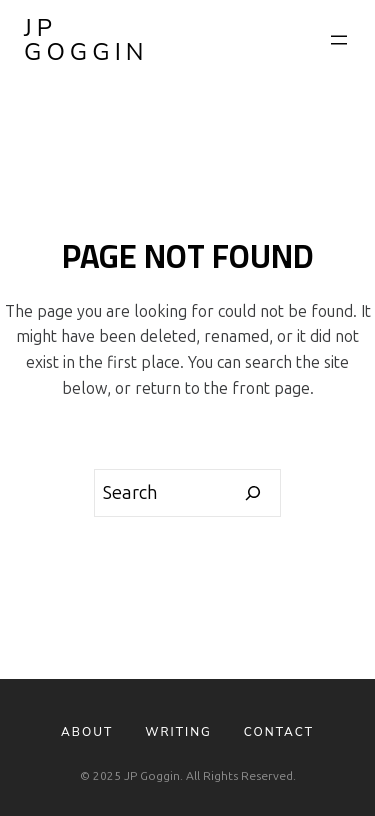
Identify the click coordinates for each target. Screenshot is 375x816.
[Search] (253, 493)
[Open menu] (339, 40)
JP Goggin (86, 40)
